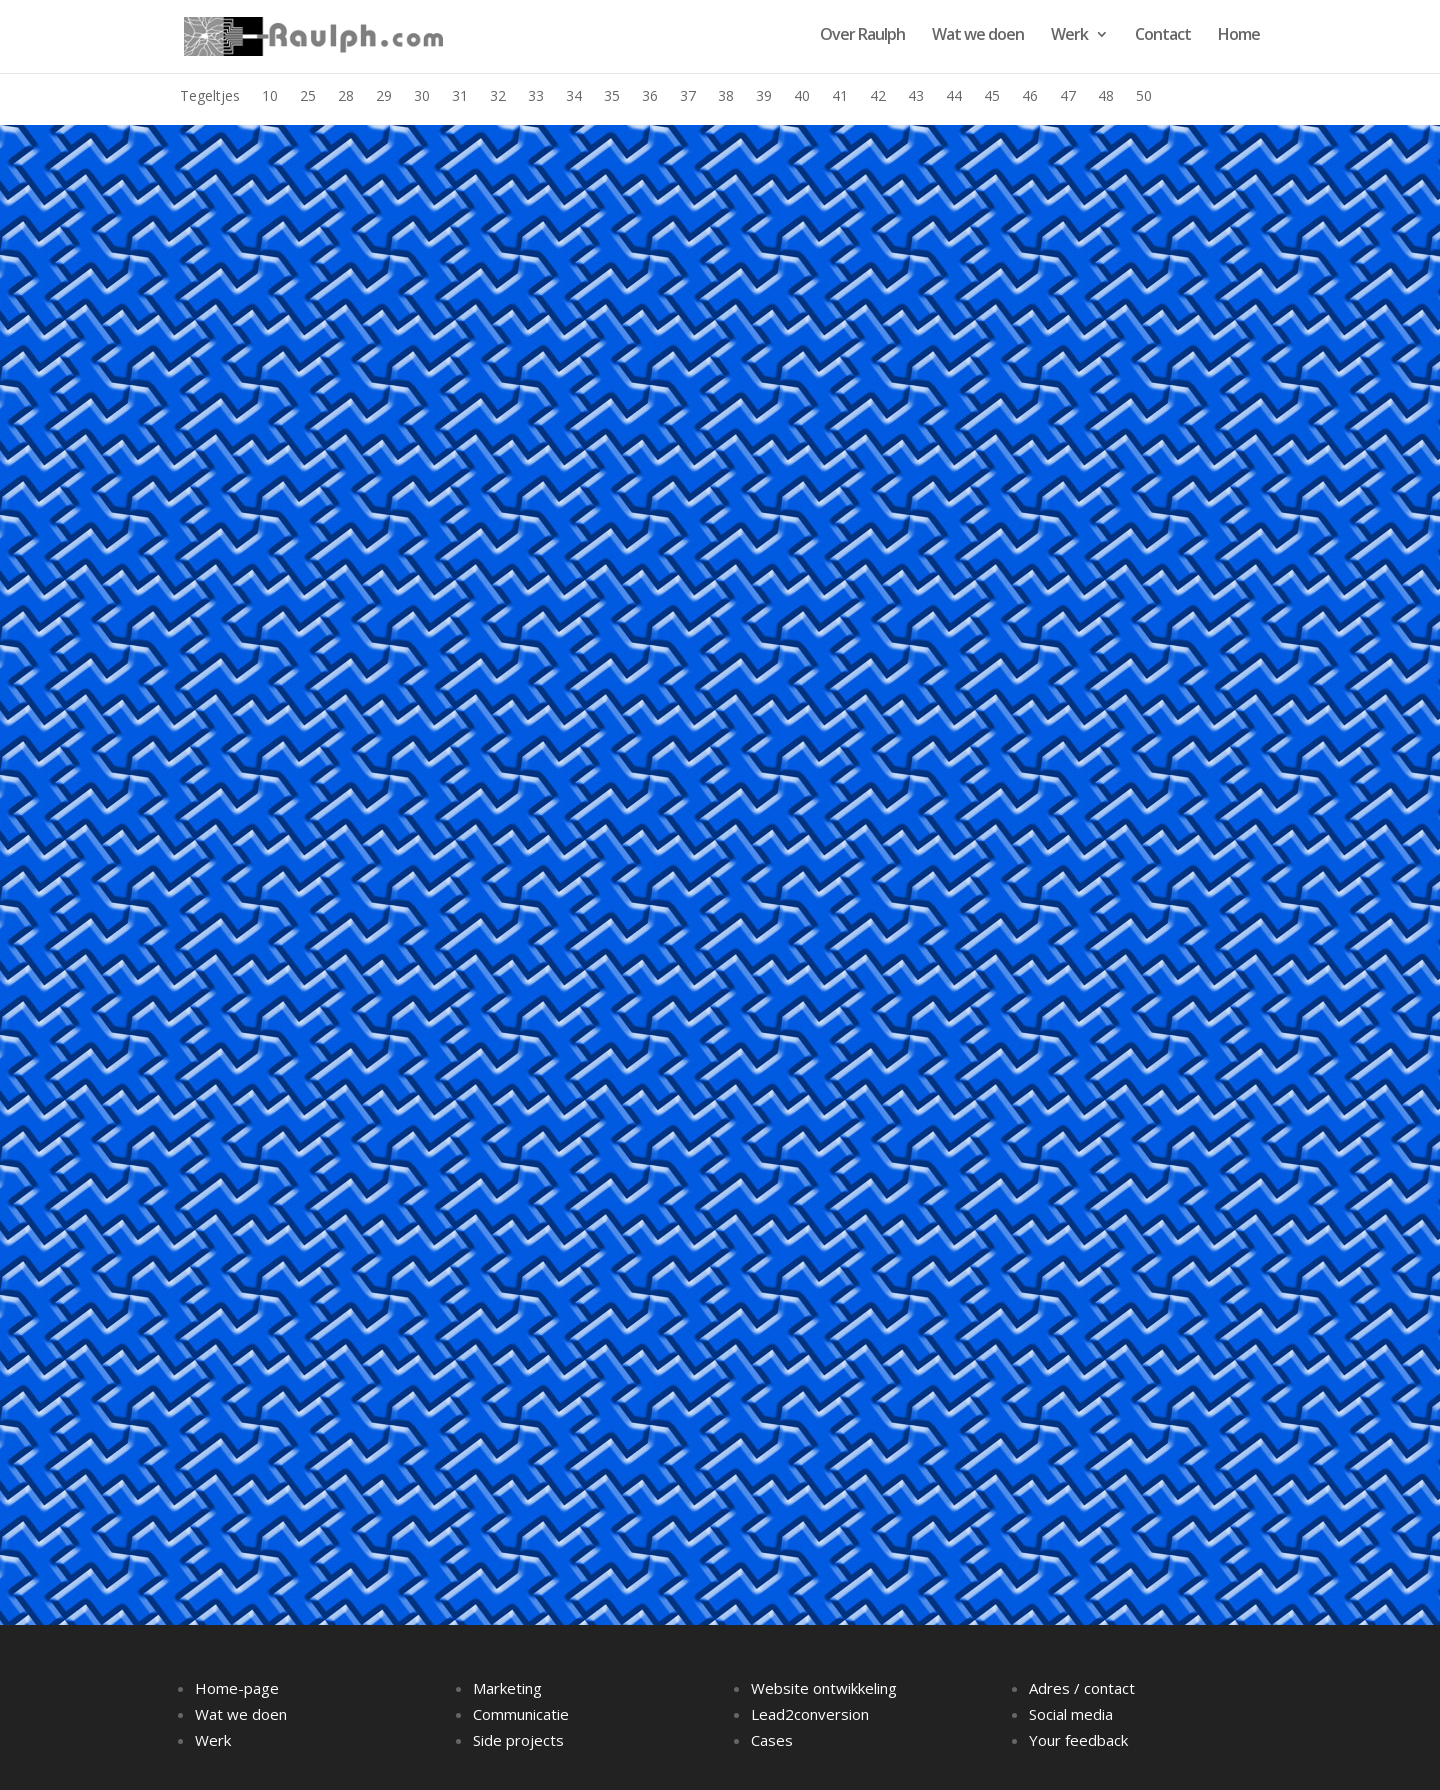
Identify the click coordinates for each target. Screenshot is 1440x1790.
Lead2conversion (810, 1714)
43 (916, 97)
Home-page (237, 1688)
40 (802, 97)
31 (460, 97)
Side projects (518, 1740)
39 (764, 97)
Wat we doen (978, 36)
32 (498, 97)
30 (422, 97)
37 (688, 97)
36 (650, 97)
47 (1068, 97)
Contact (1163, 36)
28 (346, 97)
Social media (1071, 1714)
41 (840, 97)
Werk (1069, 36)
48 (1106, 97)
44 (954, 97)
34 (574, 97)
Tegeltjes (210, 97)
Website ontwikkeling (824, 1688)
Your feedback (1078, 1740)
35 (612, 97)
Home (1239, 36)
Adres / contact (1082, 1688)
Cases (772, 1740)
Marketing (507, 1688)
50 (1144, 97)
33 (536, 97)
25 (308, 97)
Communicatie (521, 1714)
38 (726, 97)
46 (1030, 97)
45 (992, 97)
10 (270, 97)
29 (384, 97)
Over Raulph (862, 36)
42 (878, 97)
